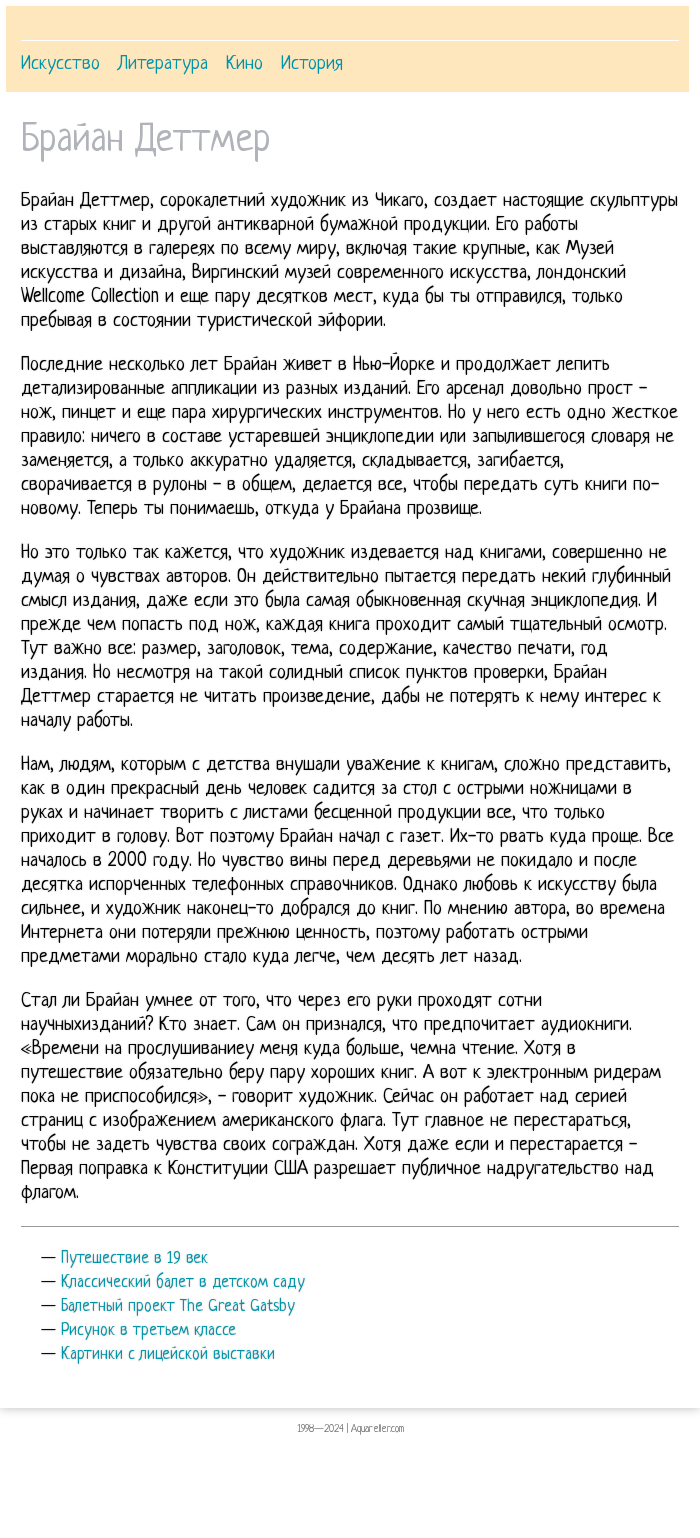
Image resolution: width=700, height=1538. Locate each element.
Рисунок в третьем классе (148, 1331)
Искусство (60, 64)
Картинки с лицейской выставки (168, 1355)
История (312, 64)
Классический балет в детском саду (183, 1283)
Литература (163, 64)
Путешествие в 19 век (134, 1259)
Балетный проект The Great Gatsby (178, 1307)
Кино (244, 64)
